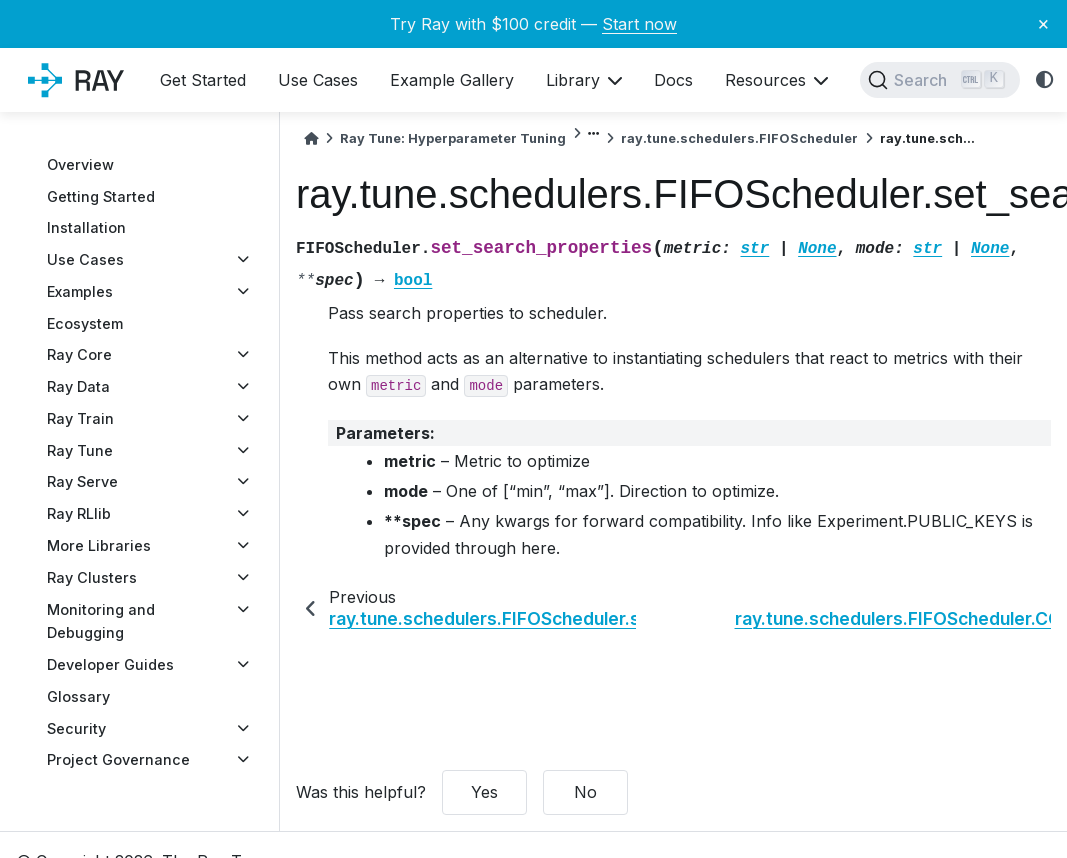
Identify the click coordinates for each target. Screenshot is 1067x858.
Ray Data (78, 386)
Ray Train (80, 418)
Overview (80, 164)
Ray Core (79, 354)
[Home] (311, 138)
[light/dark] (1045, 80)
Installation (86, 227)
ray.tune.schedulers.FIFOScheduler (739, 138)
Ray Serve (82, 481)
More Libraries (99, 545)
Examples (80, 291)
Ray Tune (80, 450)
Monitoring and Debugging (101, 621)
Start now (639, 24)
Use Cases (85, 259)
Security (76, 728)
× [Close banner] (1043, 23)
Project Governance (118, 759)
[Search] (940, 80)
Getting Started (101, 196)
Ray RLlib (79, 513)
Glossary (78, 696)
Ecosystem (85, 323)
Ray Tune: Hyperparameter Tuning (453, 138)
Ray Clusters (92, 577)
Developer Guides (110, 664)
